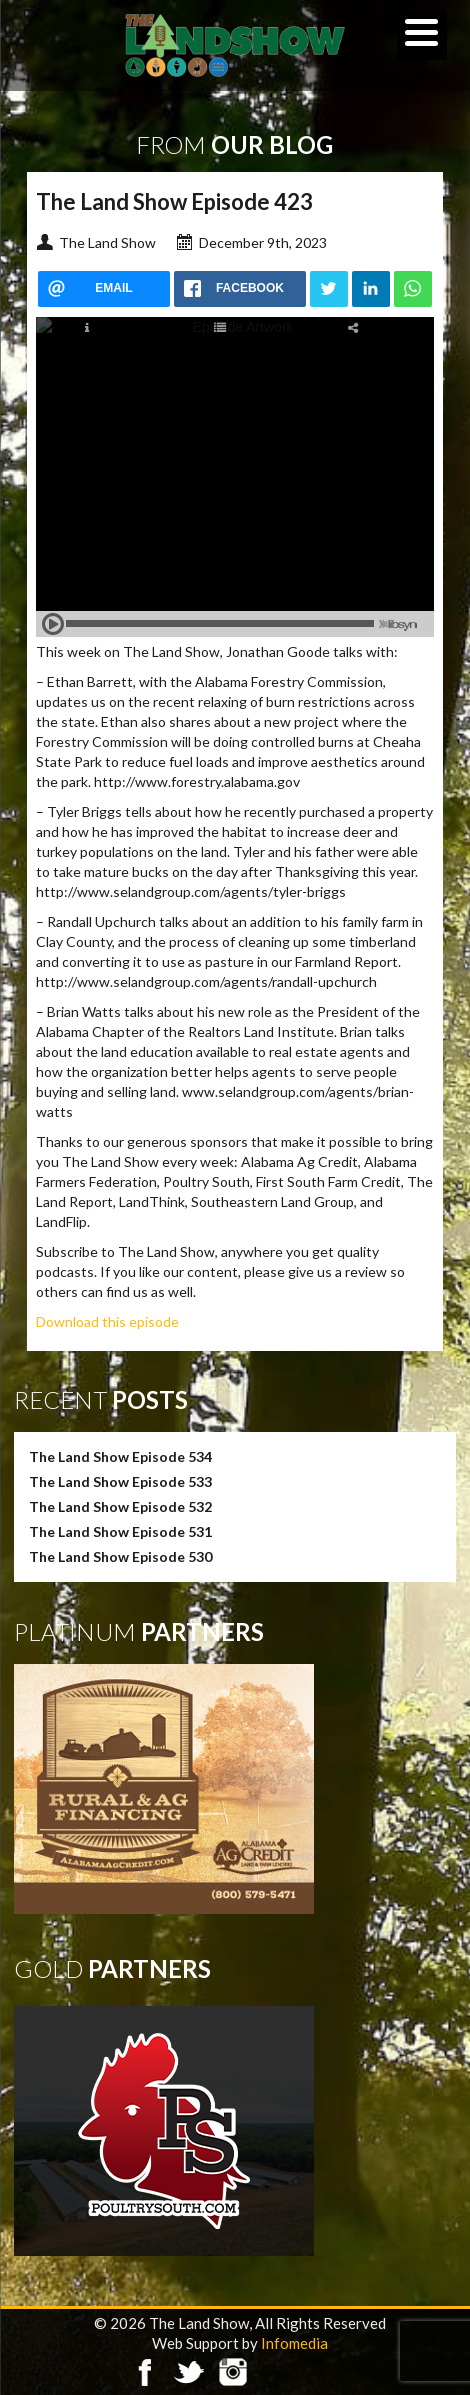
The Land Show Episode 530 (120, 1556)
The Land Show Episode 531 (120, 1531)
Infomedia (294, 2343)
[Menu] (422, 35)
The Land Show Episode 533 (120, 1481)
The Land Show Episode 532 (120, 1506)
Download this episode (107, 1321)
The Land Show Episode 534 (120, 1456)
